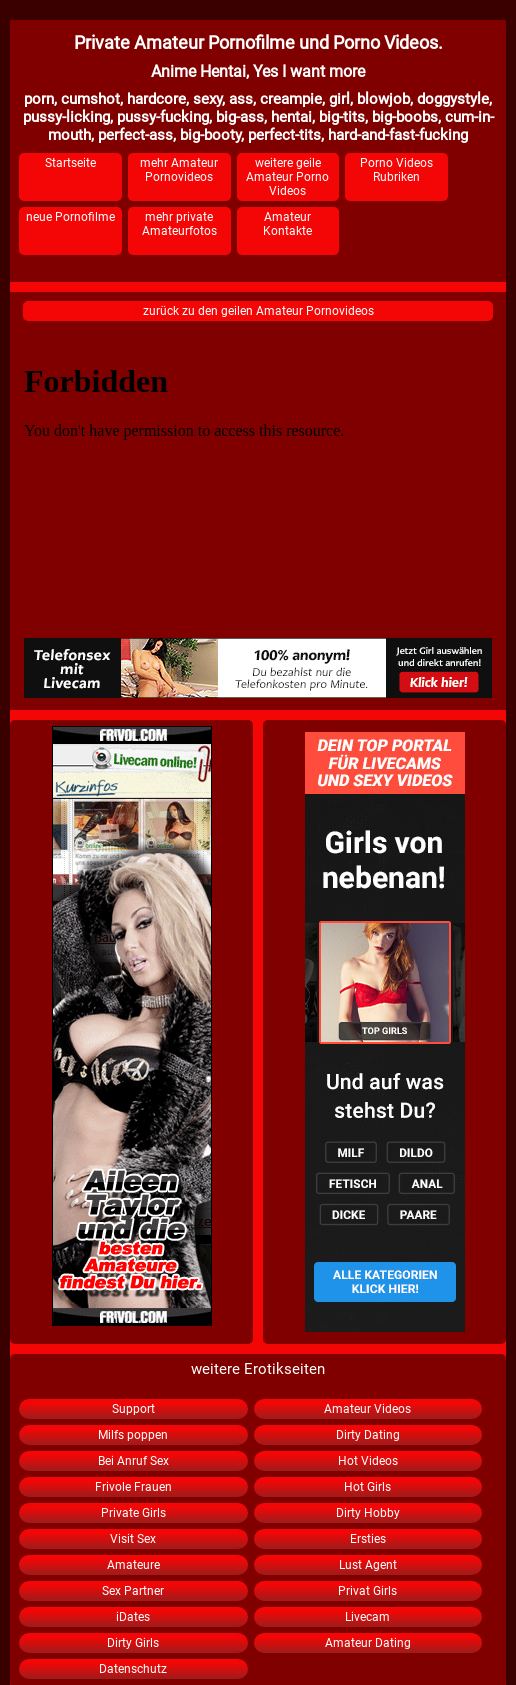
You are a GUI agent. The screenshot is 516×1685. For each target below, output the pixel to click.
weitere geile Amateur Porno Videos (287, 177)
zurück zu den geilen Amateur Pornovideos (258, 311)
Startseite (70, 163)
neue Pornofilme (70, 217)
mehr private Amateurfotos (179, 224)
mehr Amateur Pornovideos (179, 170)
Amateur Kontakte (287, 224)
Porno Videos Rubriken (396, 170)
